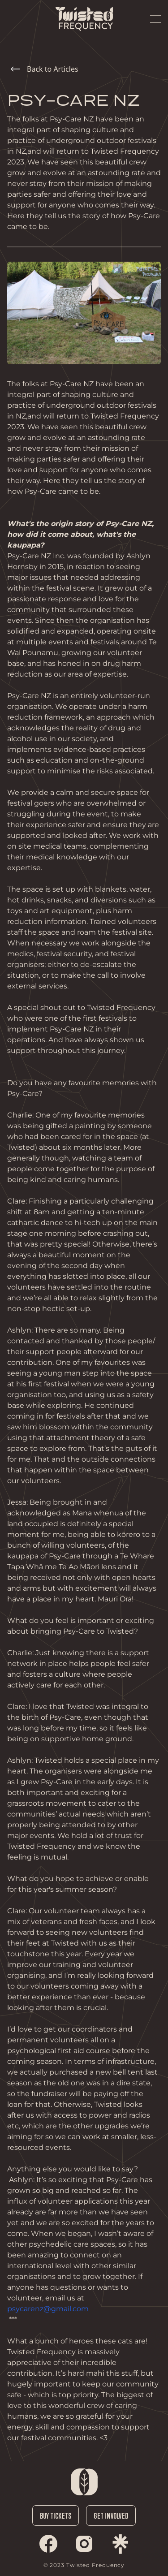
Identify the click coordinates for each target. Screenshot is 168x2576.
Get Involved (111, 2515)
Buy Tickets (55, 2515)
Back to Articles (44, 69)
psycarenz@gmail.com (48, 2308)
